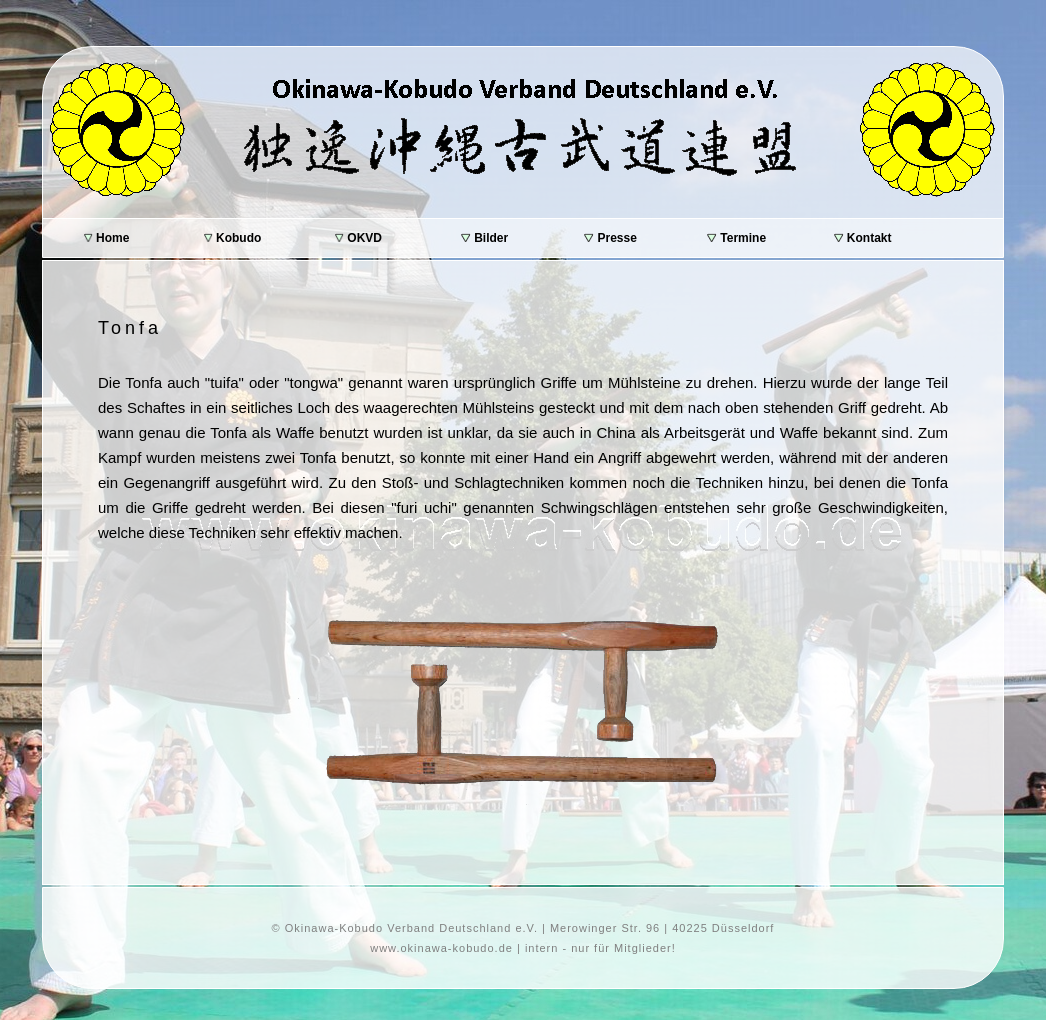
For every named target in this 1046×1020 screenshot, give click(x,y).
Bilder (484, 238)
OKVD (358, 238)
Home (107, 238)
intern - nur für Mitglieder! (600, 948)
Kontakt (863, 238)
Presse (610, 238)
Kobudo (233, 238)
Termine (736, 238)
